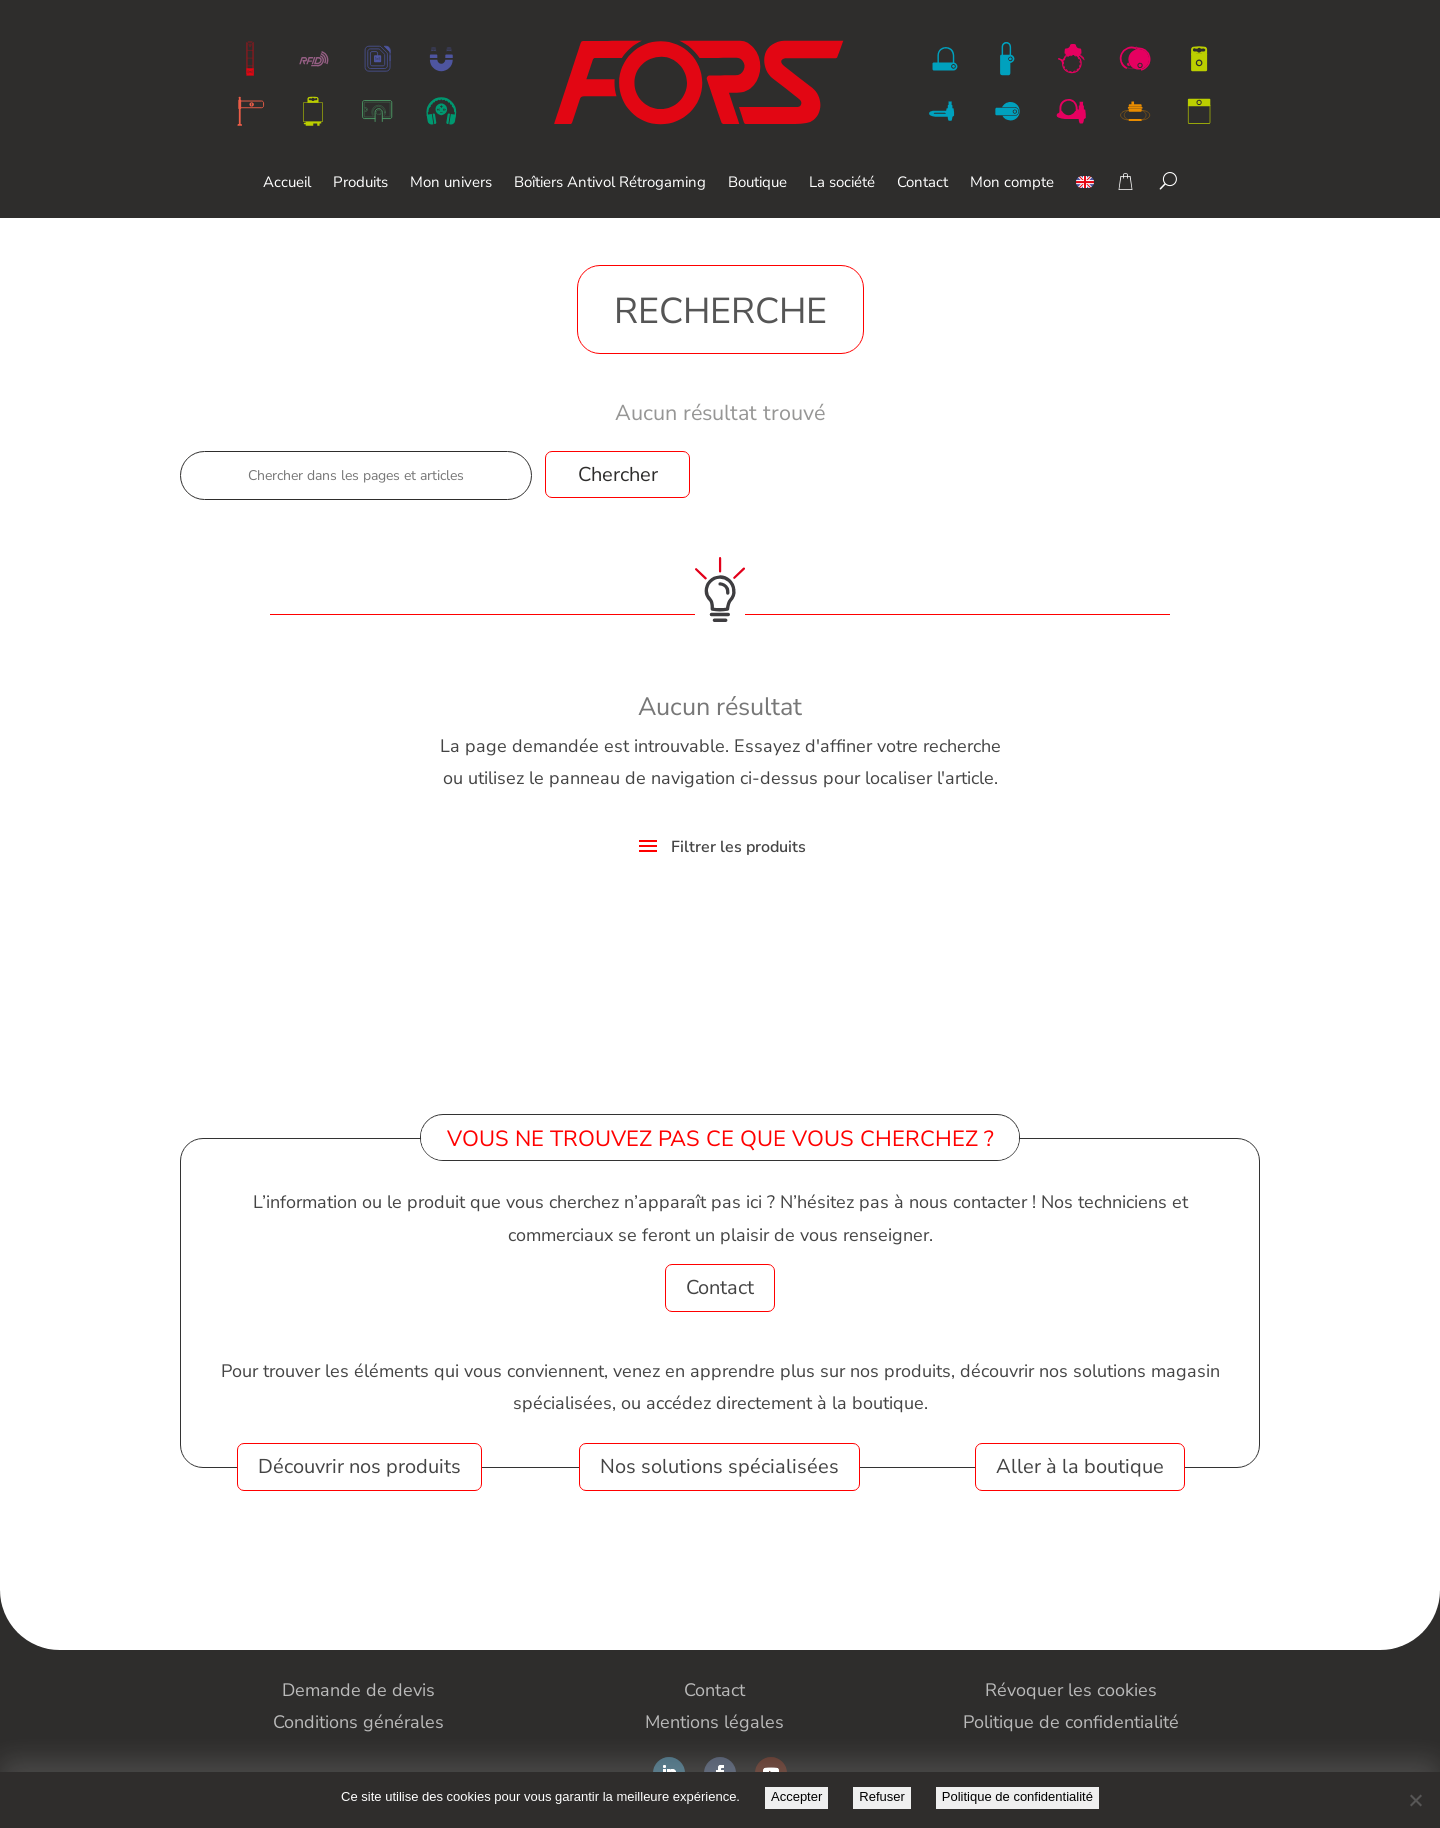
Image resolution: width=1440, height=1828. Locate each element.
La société (842, 183)
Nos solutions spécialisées (719, 1466)
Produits (360, 183)
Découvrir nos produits (359, 1466)
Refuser (882, 1796)
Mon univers (451, 183)
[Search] (1168, 180)
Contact (922, 183)
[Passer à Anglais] (1085, 196)
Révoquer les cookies (1071, 1690)
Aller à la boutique (1080, 1466)
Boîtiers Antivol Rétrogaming (610, 183)
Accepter (796, 1796)
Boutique (757, 183)
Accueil (287, 183)
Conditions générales (358, 1722)
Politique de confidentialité (1017, 1796)
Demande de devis (358, 1690)
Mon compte (1012, 183)
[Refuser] (1415, 1800)
